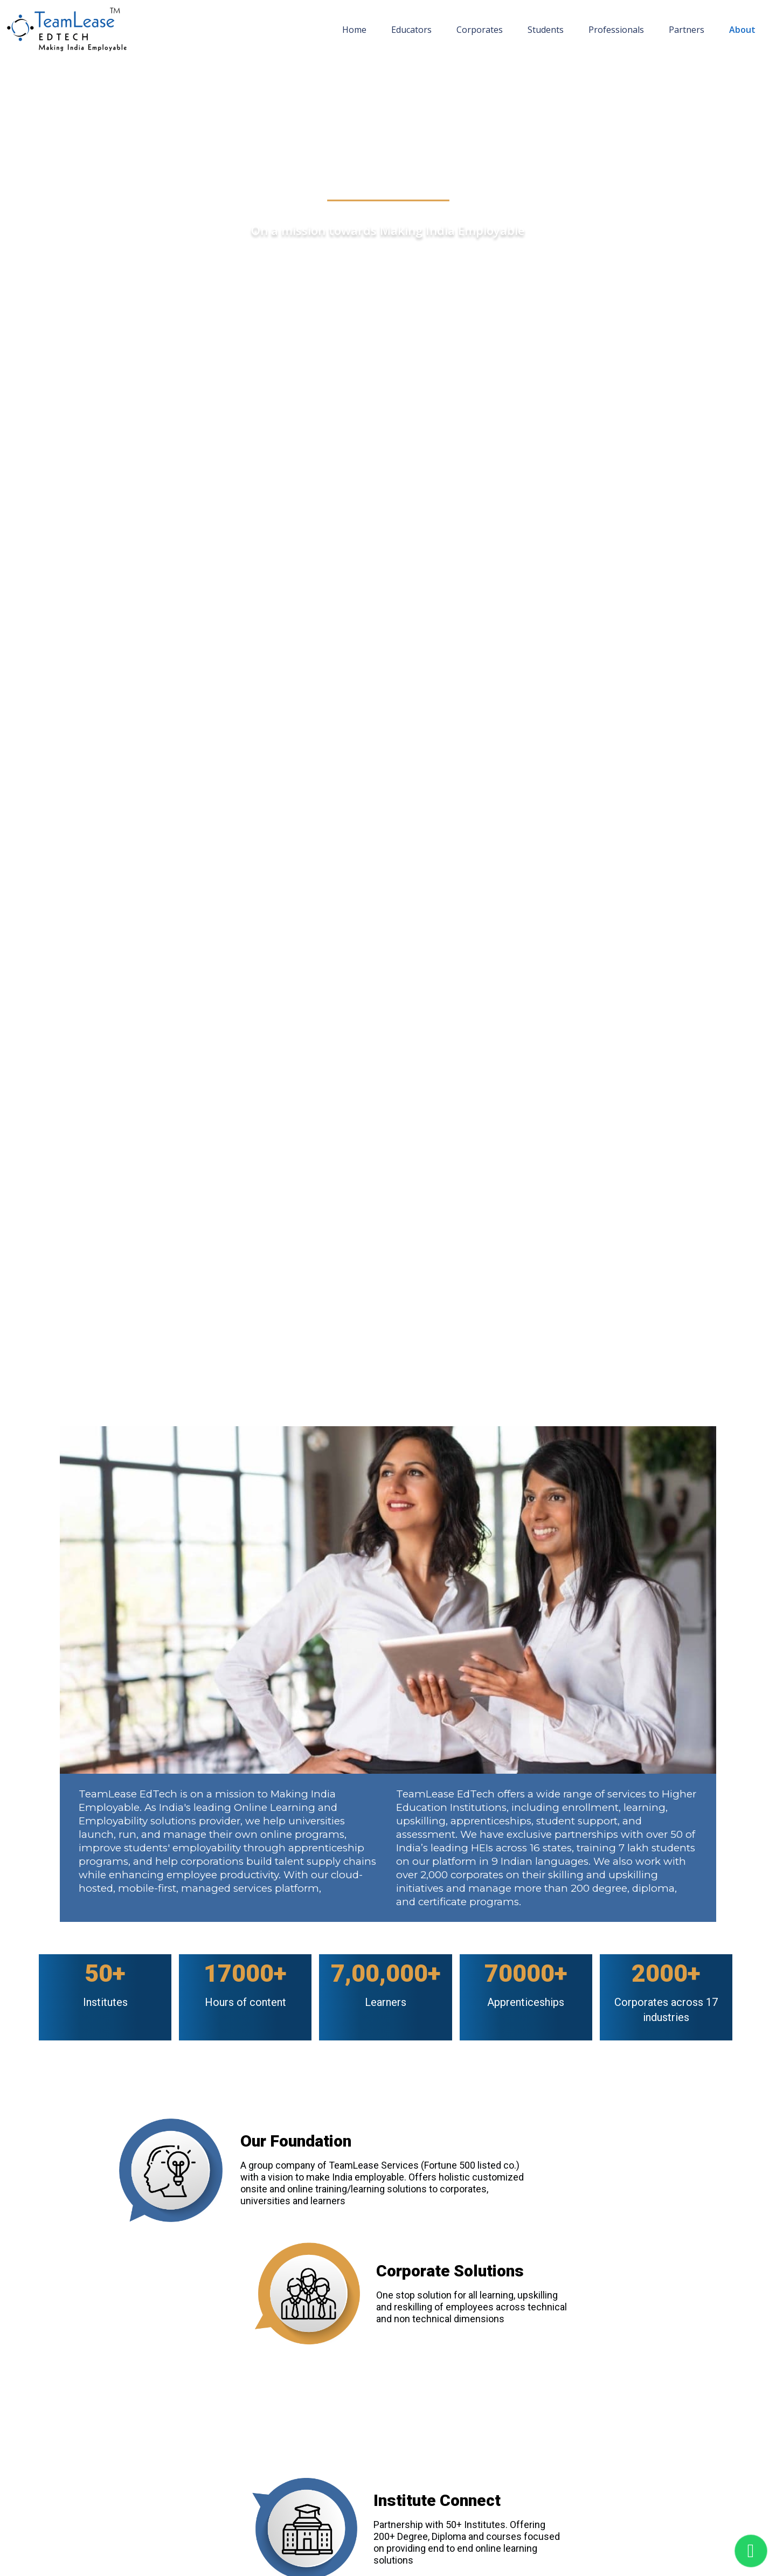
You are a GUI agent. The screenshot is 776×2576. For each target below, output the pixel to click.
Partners (686, 30)
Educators (411, 30)
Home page (36, 70)
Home (354, 30)
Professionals (616, 30)
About (742, 30)
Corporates (479, 30)
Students (546, 30)
